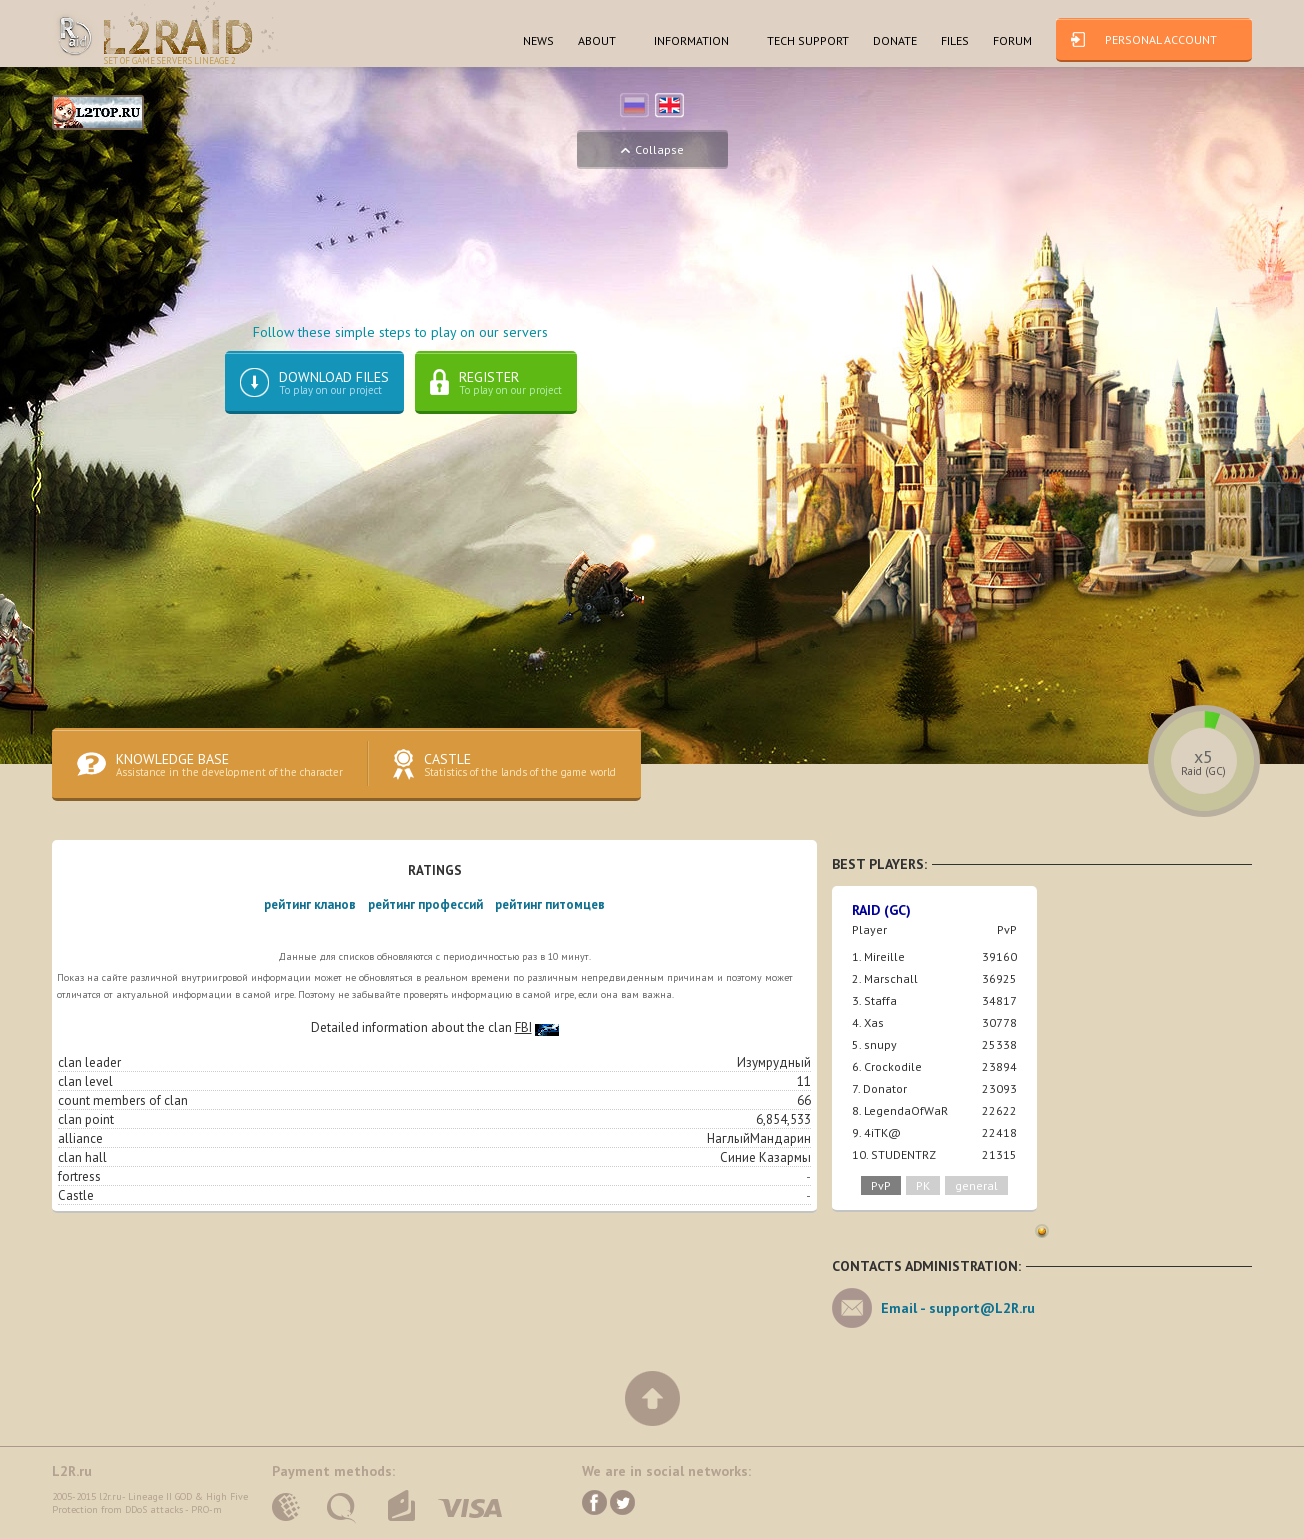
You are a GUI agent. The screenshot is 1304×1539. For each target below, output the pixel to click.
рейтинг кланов (310, 906)
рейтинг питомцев (550, 906)
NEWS (538, 40)
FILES (955, 40)
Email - (958, 1310)
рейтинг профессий (425, 906)
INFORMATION (691, 40)
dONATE (895, 40)
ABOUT (597, 40)
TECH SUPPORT (808, 40)
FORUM (1012, 40)
